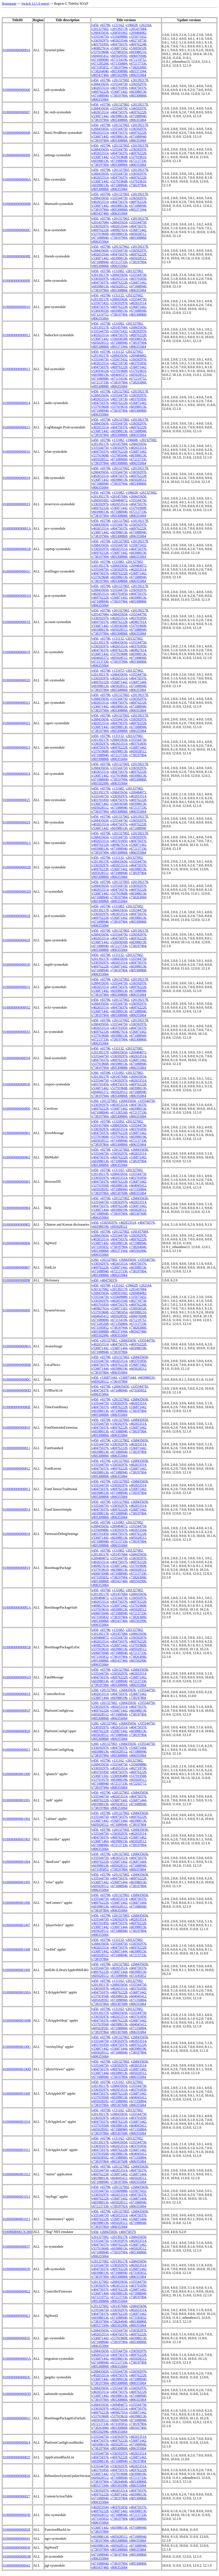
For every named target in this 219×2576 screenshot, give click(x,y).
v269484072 (118, 500)
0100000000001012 (16, 2174)
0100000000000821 (16, 1749)
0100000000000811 (16, 1448)
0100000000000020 (16, 680)
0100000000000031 (16, 987)
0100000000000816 (16, 50)
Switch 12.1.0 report (35, 3)
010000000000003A (17, 2358)
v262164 (145, 25)
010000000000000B (17, 204)
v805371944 (137, 71)
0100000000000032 (16, 1007)
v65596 (105, 1073)
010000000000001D (17, 595)
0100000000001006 (16, 1902)
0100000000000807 (16, 1267)
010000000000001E (17, 622)
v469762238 (118, 650)
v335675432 (137, 36)
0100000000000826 (16, 2476)
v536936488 (118, 1776)
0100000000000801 (16, 1133)
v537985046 (118, 455)
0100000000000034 (16, 1058)
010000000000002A (17, 843)
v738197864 (99, 1193)
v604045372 (118, 375)
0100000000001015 (16, 2219)
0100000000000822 (16, 2291)
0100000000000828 (16, 2529)
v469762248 (137, 44)
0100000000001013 (16, 2196)
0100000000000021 (16, 702)
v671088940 (99, 95)
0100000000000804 (16, 1208)
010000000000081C (17, 2418)
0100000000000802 (16, 1157)
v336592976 (99, 40)
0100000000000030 (16, 964)
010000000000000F (16, 280)
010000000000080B (17, 1365)
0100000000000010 (16, 307)
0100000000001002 (16, 1819)
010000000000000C (17, 230)
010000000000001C (17, 571)
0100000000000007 (16, 112)
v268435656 (99, 33)
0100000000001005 (16, 1882)
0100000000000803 (16, 1181)
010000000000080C (17, 1379)
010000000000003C (17, 2377)
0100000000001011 (16, 2150)
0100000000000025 (16, 800)
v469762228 (99, 91)
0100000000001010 (16, 2121)
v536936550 (99, 311)
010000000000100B (17, 2020)
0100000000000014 (16, 403)
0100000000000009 (16, 155)
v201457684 (137, 29)
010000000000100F (16, 2093)
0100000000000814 (16, 1509)
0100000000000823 (16, 2316)
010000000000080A (17, 1346)
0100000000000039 (16, 2269)
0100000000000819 (16, 1568)
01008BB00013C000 (17, 2232)
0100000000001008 (16, 1949)
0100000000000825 (16, 2457)
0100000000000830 (16, 2547)
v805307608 (118, 1193)
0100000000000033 (16, 1032)
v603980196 (137, 1137)
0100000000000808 (16, 1280)
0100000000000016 (16, 451)
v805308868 (137, 95)
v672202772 (137, 1783)
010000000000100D (17, 2069)
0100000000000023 (16, 747)
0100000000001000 (16, 1774)
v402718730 (137, 40)
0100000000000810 (16, 1427)
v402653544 (118, 40)
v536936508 (118, 339)
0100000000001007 (16, 1925)
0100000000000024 (16, 773)
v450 (94, 25)
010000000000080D (17, 1390)
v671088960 (118, 1189)
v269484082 (137, 33)
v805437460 (99, 75)
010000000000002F (16, 940)
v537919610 (137, 157)
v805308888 (118, 71)
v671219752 (137, 59)
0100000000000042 (16, 2565)
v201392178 (118, 29)
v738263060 (137, 67)
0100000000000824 (16, 2442)
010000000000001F (16, 652)
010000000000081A (17, 1607)
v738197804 (99, 1144)
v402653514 (99, 88)
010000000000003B (17, 2556)
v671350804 (118, 63)
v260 (94, 1073)
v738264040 (99, 71)
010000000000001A (17, 528)
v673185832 (99, 1247)
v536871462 (137, 1837)
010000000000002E (17, 916)
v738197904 (118, 95)
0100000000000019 (16, 504)
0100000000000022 (16, 723)
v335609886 (118, 36)
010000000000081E (17, 1694)
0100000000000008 (16, 132)
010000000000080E (17, 1407)
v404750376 (118, 44)
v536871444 (137, 682)
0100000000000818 (16, 1534)
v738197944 (118, 67)
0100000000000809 (16, 1310)
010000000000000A (17, 179)
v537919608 (99, 52)
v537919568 (99, 1185)
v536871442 (118, 91)
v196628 (132, 25)
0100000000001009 (16, 1970)
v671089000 (99, 59)
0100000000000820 (16, 1731)
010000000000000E (17, 256)
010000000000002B (17, 867)
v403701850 (99, 44)
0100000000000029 (16, 822)
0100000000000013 (16, 369)
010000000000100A (17, 1992)
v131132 (118, 295)
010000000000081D (17, 1677)
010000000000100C (17, 2047)
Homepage (9, 3)
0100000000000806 (16, 1243)
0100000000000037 (16, 2246)
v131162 (118, 25)
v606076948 (137, 56)
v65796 (105, 25)
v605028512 (137, 234)
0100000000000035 (16, 2338)
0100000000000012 (16, 335)
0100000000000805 (16, 1224)
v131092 (118, 323)
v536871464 (99, 1841)
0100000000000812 (16, 1468)
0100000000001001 (16, 1800)
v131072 (118, 670)
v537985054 (118, 52)
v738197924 (118, 2206)
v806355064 (137, 75)
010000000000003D (17, 2394)
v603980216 (137, 52)
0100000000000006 (16, 90)
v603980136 (137, 91)
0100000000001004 (16, 1861)
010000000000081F (16, 1710)
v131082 (118, 271)
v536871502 (118, 48)
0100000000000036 (16, 1084)
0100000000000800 (16, 1108)
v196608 (132, 440)
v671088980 (99, 378)
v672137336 (137, 63)
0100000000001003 (16, 1839)
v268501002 (118, 33)
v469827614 (99, 48)
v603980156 (118, 1841)
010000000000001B (17, 549)
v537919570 (99, 1780)
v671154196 (118, 59)
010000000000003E (17, 2515)
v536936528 (137, 48)
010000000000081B (17, 1647)
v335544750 (99, 36)
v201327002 (99, 29)
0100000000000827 (16, 2496)
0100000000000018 (16, 478)
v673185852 (99, 67)
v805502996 (118, 75)
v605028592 (118, 56)
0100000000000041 (16, 2538)
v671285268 (99, 63)
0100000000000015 (16, 427)
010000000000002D (17, 891)
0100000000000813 (16, 1489)
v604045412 (99, 56)
